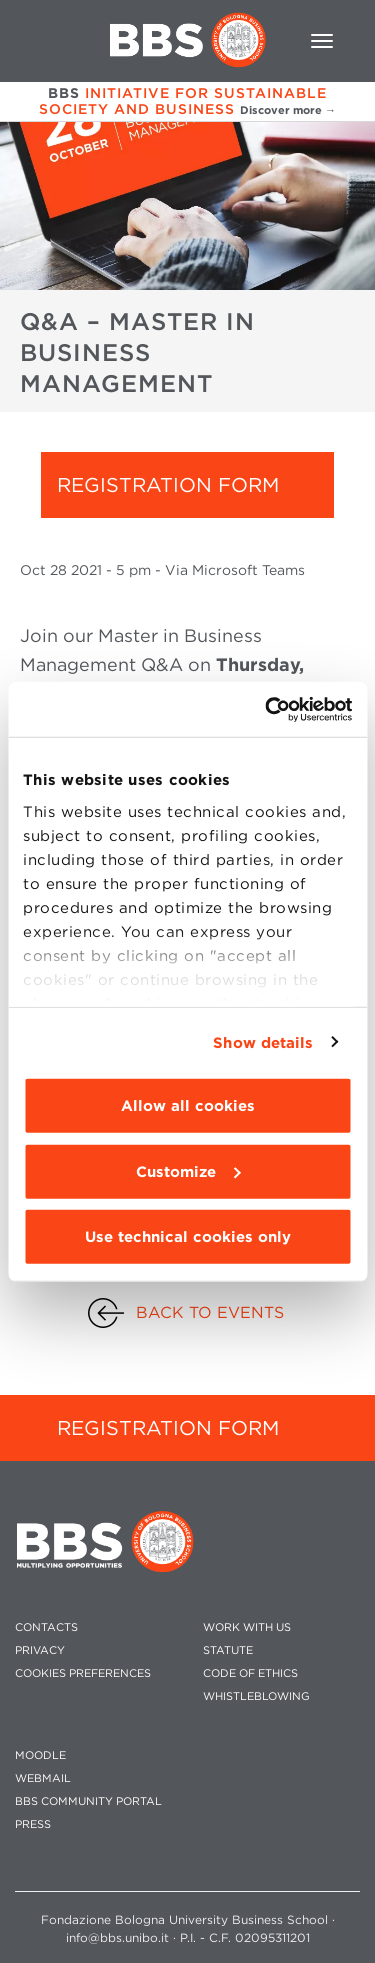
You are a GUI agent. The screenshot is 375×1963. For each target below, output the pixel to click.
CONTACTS (46, 1627)
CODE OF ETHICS (250, 1673)
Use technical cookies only (188, 1237)
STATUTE (228, 1650)
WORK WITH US (247, 1627)
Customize (188, 1171)
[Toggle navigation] (322, 41)
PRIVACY (40, 1650)
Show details (263, 1042)
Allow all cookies (188, 1106)
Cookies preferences (83, 1673)
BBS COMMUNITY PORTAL (88, 1801)
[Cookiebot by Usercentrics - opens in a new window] (267, 709)
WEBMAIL (43, 1778)
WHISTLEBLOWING (256, 1696)
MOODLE (40, 1755)
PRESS (33, 1824)
